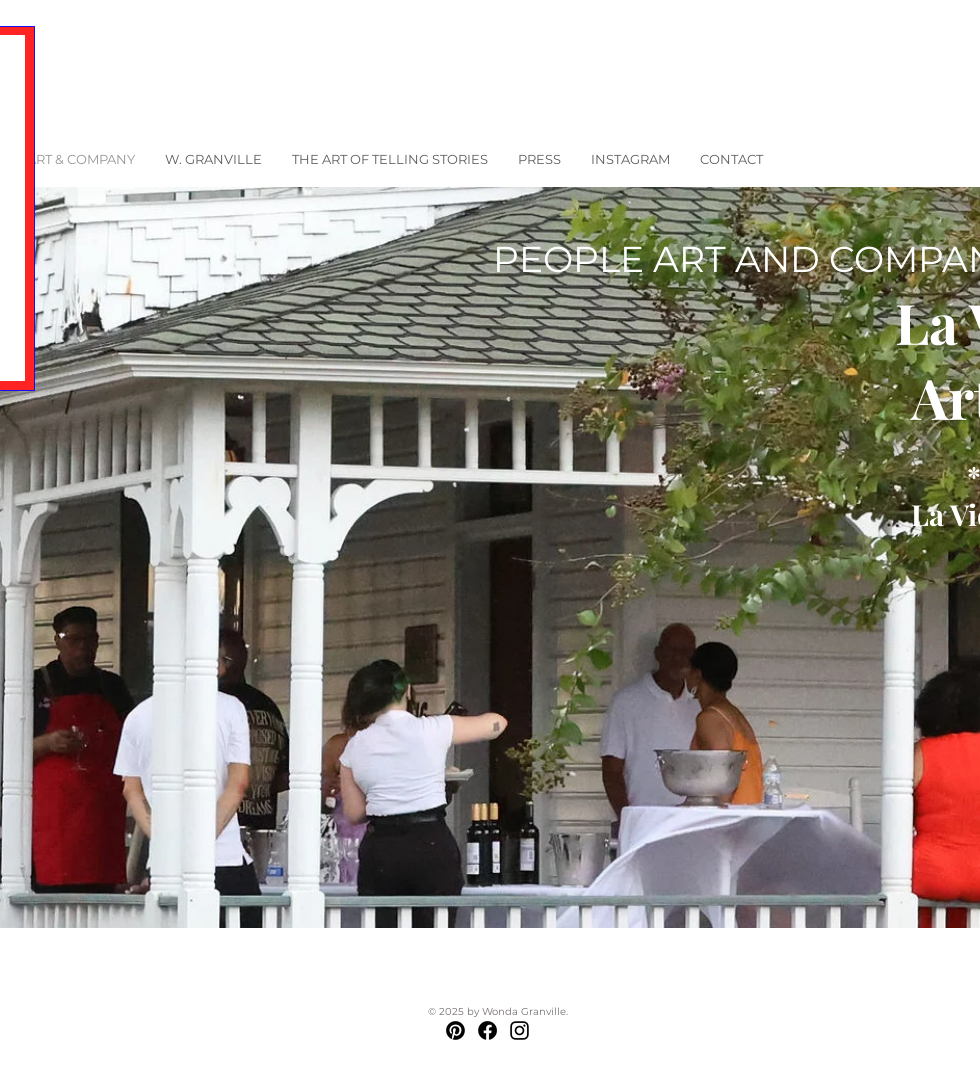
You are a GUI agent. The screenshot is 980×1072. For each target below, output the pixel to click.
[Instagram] (519, 1030)
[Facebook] (487, 1030)
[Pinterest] (455, 1030)
